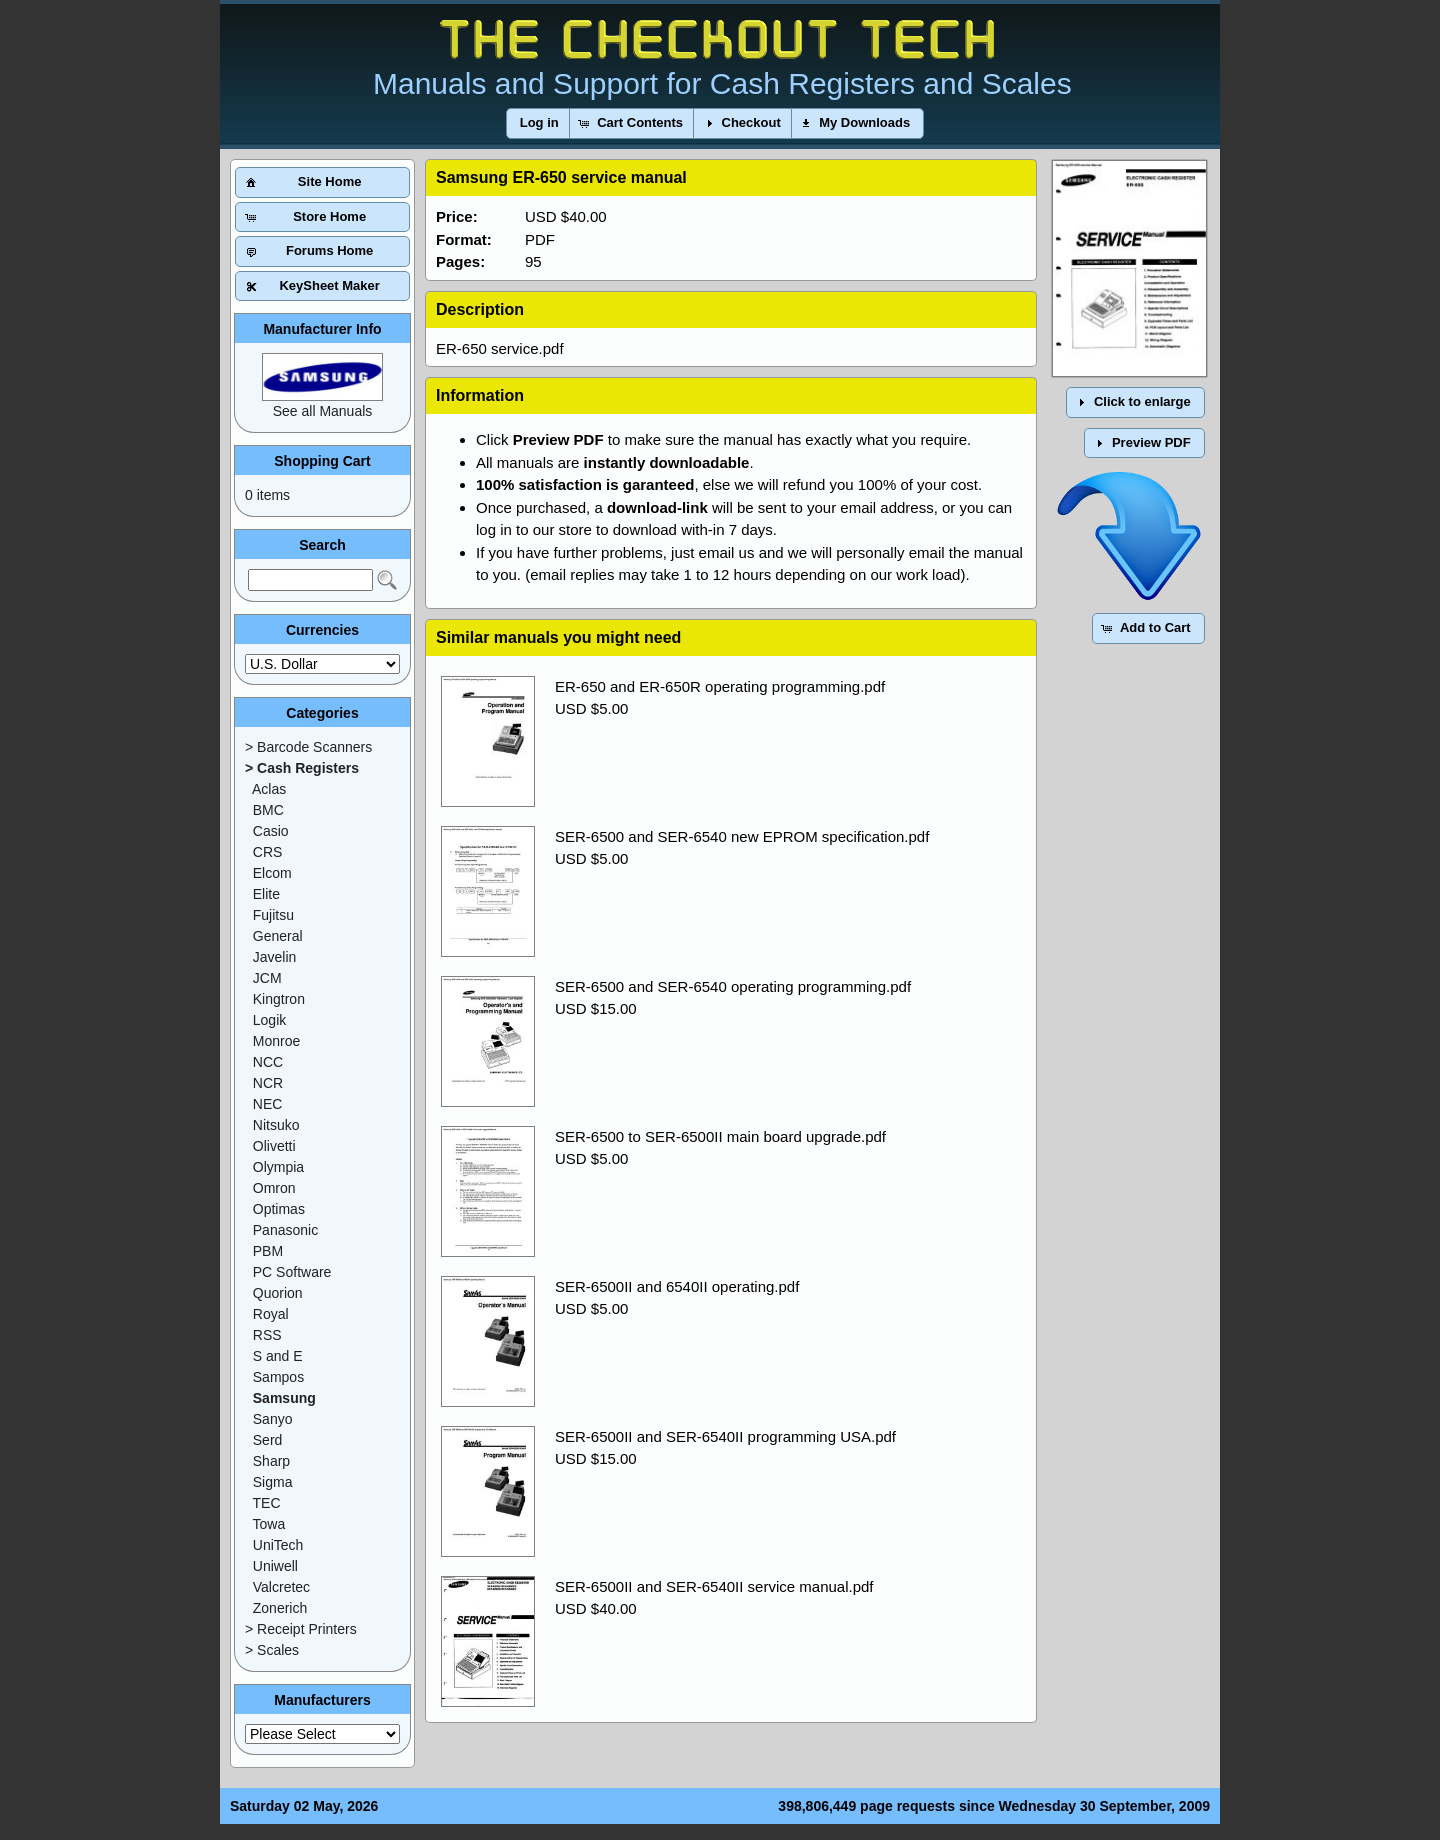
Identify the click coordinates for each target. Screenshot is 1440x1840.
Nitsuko (276, 1125)
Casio (271, 831)
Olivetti (274, 1146)
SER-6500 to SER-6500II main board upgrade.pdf (720, 1136)
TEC (267, 1503)
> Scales (272, 1650)
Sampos (278, 1377)
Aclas (269, 789)
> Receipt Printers (301, 1629)
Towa (269, 1524)
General (278, 936)
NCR (268, 1083)
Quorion (278, 1293)
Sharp (271, 1461)
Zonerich (280, 1608)
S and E (278, 1356)
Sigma (273, 1482)
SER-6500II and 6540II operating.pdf (677, 1286)
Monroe (276, 1041)
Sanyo (273, 1419)
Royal (271, 1314)
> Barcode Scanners (308, 747)
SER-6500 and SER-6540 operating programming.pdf (733, 986)
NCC (268, 1062)
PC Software (292, 1272)
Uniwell (275, 1566)
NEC (268, 1104)
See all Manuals (323, 411)
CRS (268, 852)
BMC (268, 810)
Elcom (272, 873)
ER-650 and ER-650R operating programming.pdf (720, 686)
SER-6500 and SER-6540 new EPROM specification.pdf (742, 836)
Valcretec (281, 1587)
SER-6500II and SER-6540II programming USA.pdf (725, 1436)
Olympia (278, 1167)
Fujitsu (273, 915)
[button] (539, 123)
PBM (268, 1251)
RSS (267, 1335)
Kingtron (279, 999)
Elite (266, 894)
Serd (268, 1440)
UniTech (278, 1545)
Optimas (279, 1209)
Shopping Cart (322, 461)
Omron (274, 1188)
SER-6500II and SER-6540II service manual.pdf (714, 1586)
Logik (269, 1020)
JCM (267, 978)
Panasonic (285, 1230)
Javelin (275, 957)
